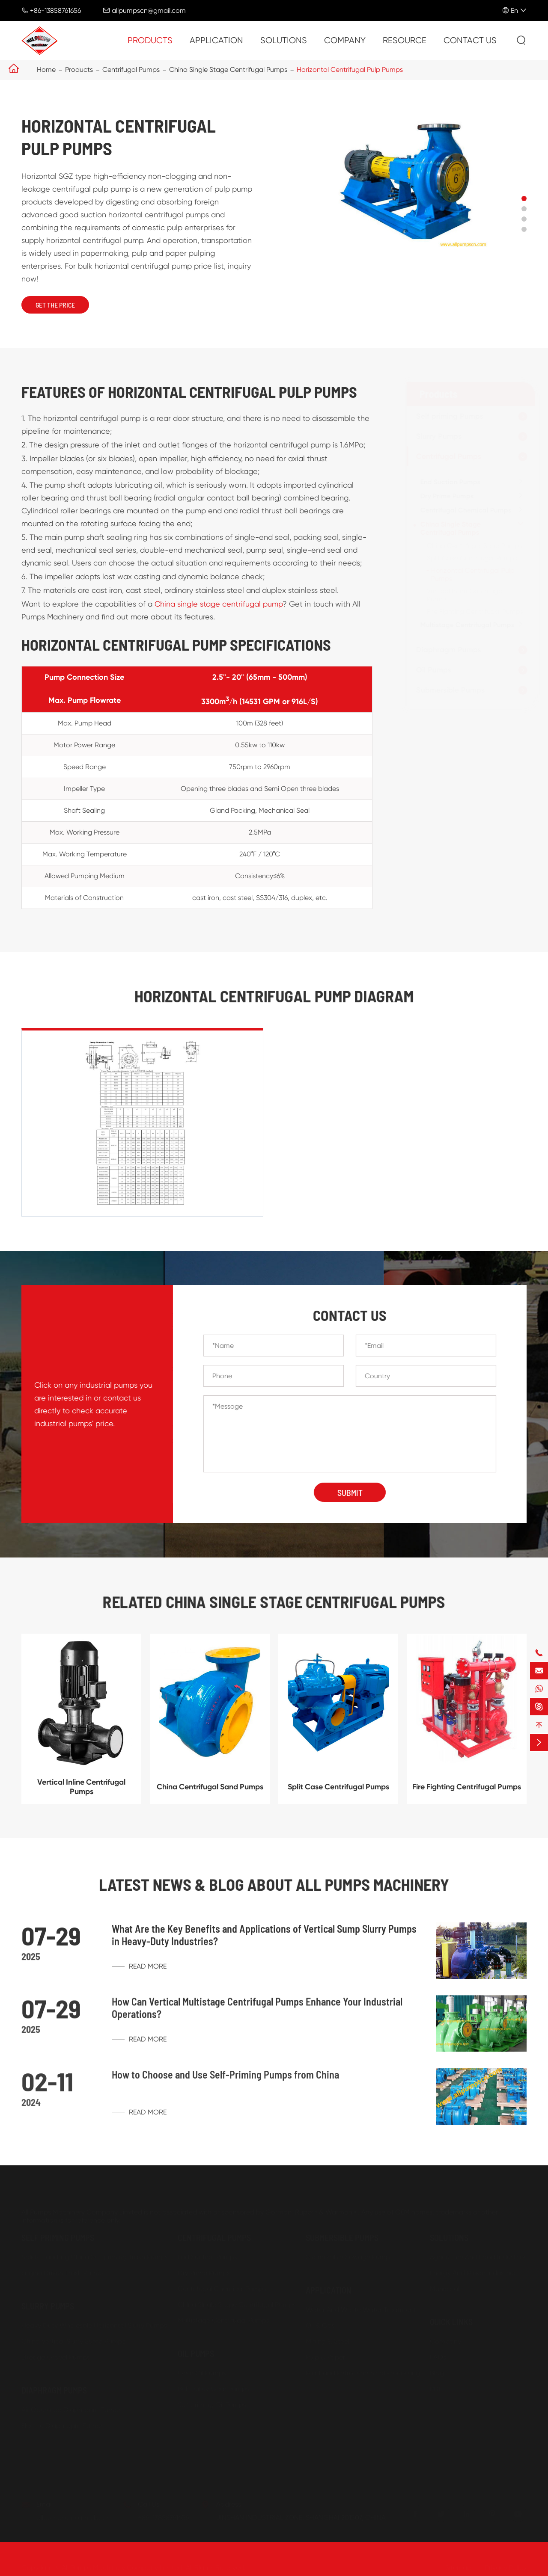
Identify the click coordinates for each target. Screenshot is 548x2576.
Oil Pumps (433, 670)
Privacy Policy (506, 2568)
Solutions (283, 40)
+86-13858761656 (55, 10)
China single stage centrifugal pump (219, 612)
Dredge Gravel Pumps (55, 2357)
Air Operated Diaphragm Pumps (71, 2410)
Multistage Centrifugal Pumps (467, 625)
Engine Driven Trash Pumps (62, 2273)
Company (345, 40)
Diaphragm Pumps (448, 649)
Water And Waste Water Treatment (361, 2310)
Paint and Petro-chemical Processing (363, 2373)
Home (46, 69)
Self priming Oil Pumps (212, 2405)
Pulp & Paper (325, 2357)
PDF (436, 2389)
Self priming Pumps (449, 416)
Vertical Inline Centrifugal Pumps (81, 1794)
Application (216, 40)
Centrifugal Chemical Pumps (465, 510)
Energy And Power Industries (473, 2273)
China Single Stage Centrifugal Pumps (228, 69)
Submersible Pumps (450, 690)
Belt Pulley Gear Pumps (213, 2389)
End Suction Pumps (450, 482)
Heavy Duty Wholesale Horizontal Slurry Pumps (94, 2325)
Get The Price (55, 305)
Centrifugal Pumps (131, 69)
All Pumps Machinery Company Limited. (123, 2568)
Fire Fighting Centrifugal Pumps (475, 611)
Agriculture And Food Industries (478, 2257)
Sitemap (458, 2568)
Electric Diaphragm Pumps (62, 2426)
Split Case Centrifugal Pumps (472, 558)
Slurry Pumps (439, 436)
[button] (524, 198)
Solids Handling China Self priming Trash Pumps (94, 2257)
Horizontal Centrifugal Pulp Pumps (350, 69)
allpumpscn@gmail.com (149, 10)
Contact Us (470, 40)
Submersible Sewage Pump (348, 2257)
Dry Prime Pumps (447, 496)
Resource (404, 40)
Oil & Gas (320, 2325)
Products (150, 40)
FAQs (438, 2357)
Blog (437, 2373)
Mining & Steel (327, 2341)
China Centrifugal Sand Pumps (474, 546)
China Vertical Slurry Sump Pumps (73, 2341)
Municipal (444, 2289)
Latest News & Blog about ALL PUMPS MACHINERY (274, 1884)
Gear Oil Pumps (202, 2373)
